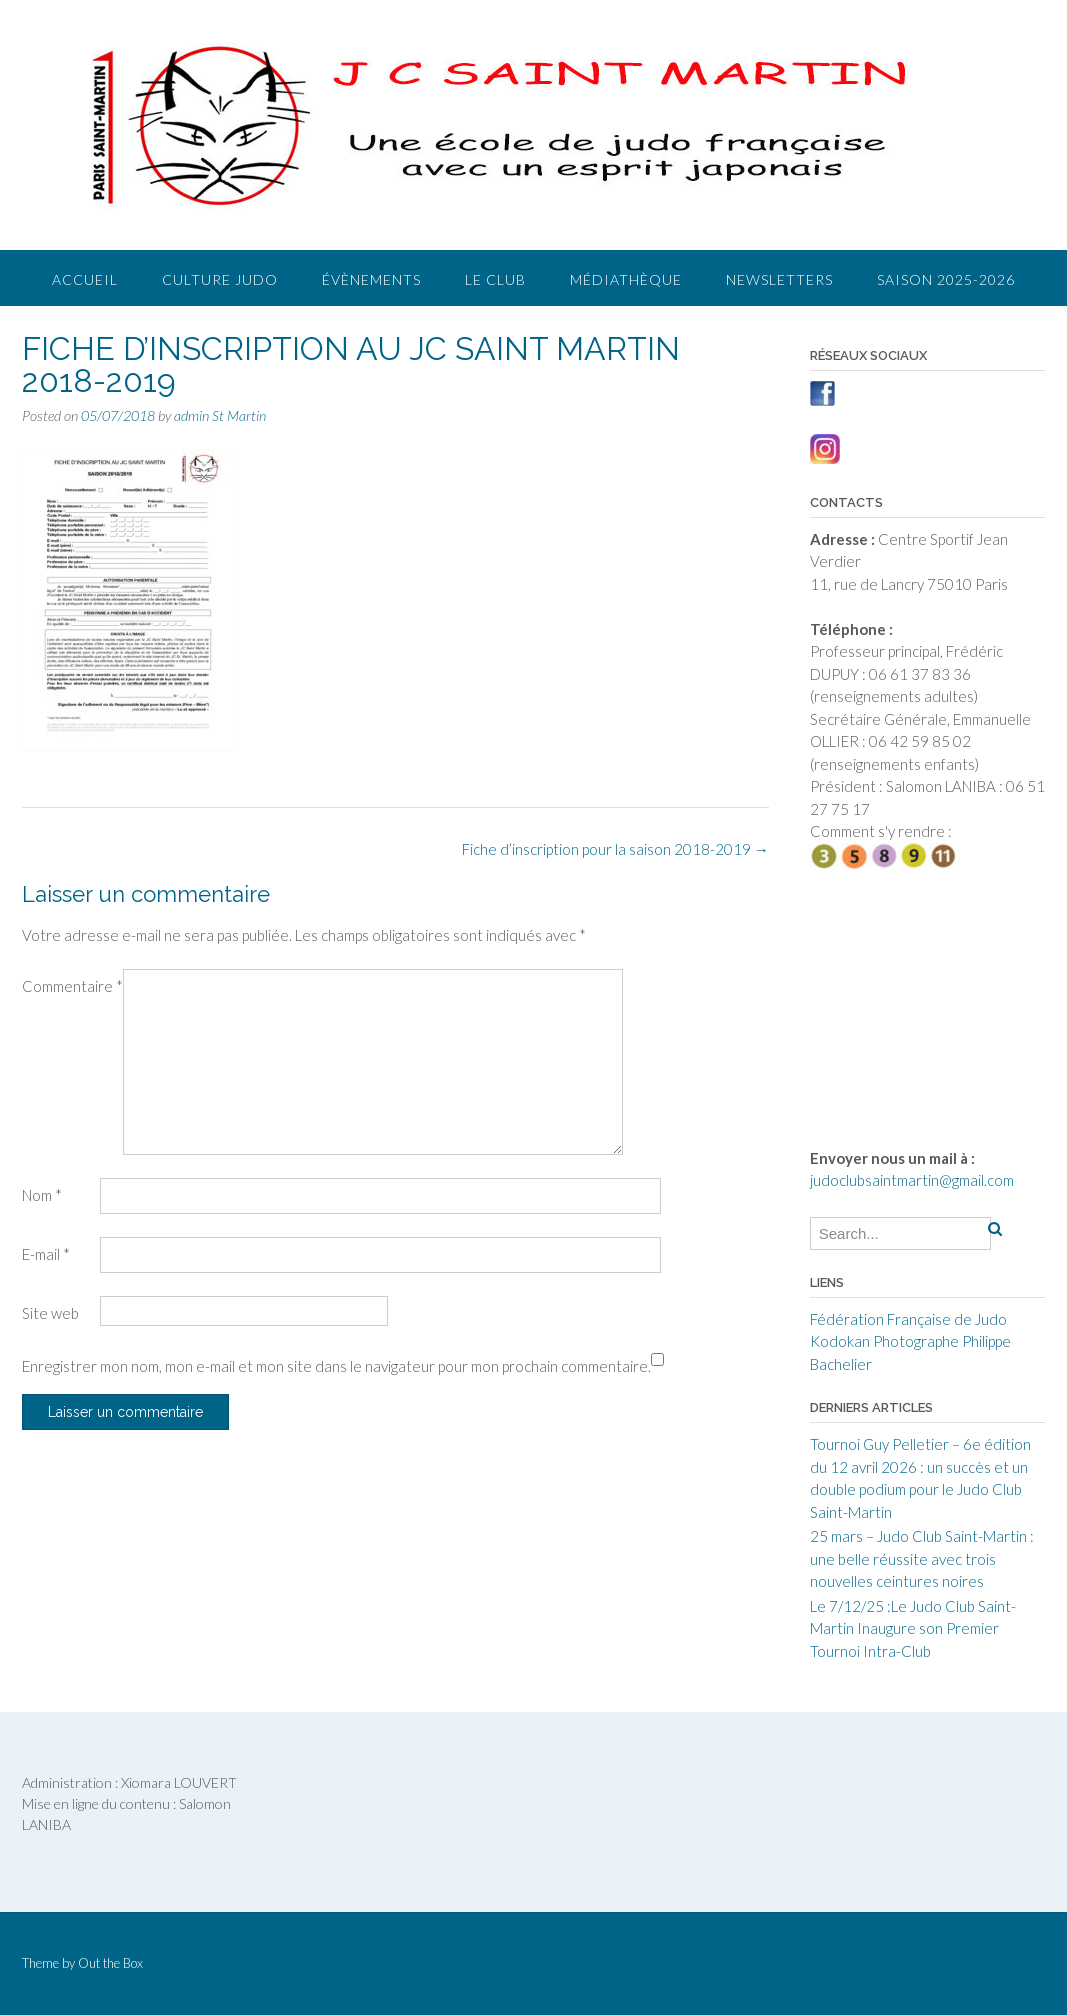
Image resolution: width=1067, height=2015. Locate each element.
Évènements (371, 279)
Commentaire (72, 986)
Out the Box (110, 1963)
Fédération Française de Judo (908, 1319)
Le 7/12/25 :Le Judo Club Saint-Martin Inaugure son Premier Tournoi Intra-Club (913, 1628)
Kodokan (840, 1341)
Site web (50, 1313)
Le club (495, 279)
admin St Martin (220, 415)
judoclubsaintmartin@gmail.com (912, 1180)
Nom (42, 1195)
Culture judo (220, 279)
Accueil (85, 279)
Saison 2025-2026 (946, 279)
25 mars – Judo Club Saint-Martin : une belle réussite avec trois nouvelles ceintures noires (922, 1558)
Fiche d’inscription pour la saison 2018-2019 (615, 849)
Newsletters (779, 279)
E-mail (46, 1254)
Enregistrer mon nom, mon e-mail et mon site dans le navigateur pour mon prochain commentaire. (336, 1366)
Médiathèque (626, 279)
